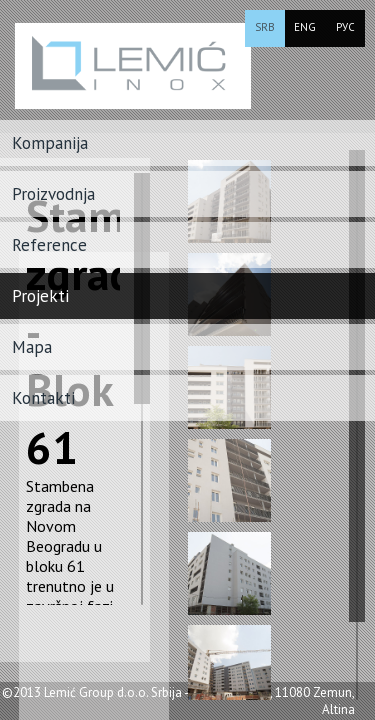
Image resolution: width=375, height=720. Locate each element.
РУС (345, 27)
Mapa (32, 347)
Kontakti (43, 398)
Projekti (40, 296)
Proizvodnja (53, 194)
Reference (49, 245)
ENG (305, 27)
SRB (265, 27)
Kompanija (50, 143)
